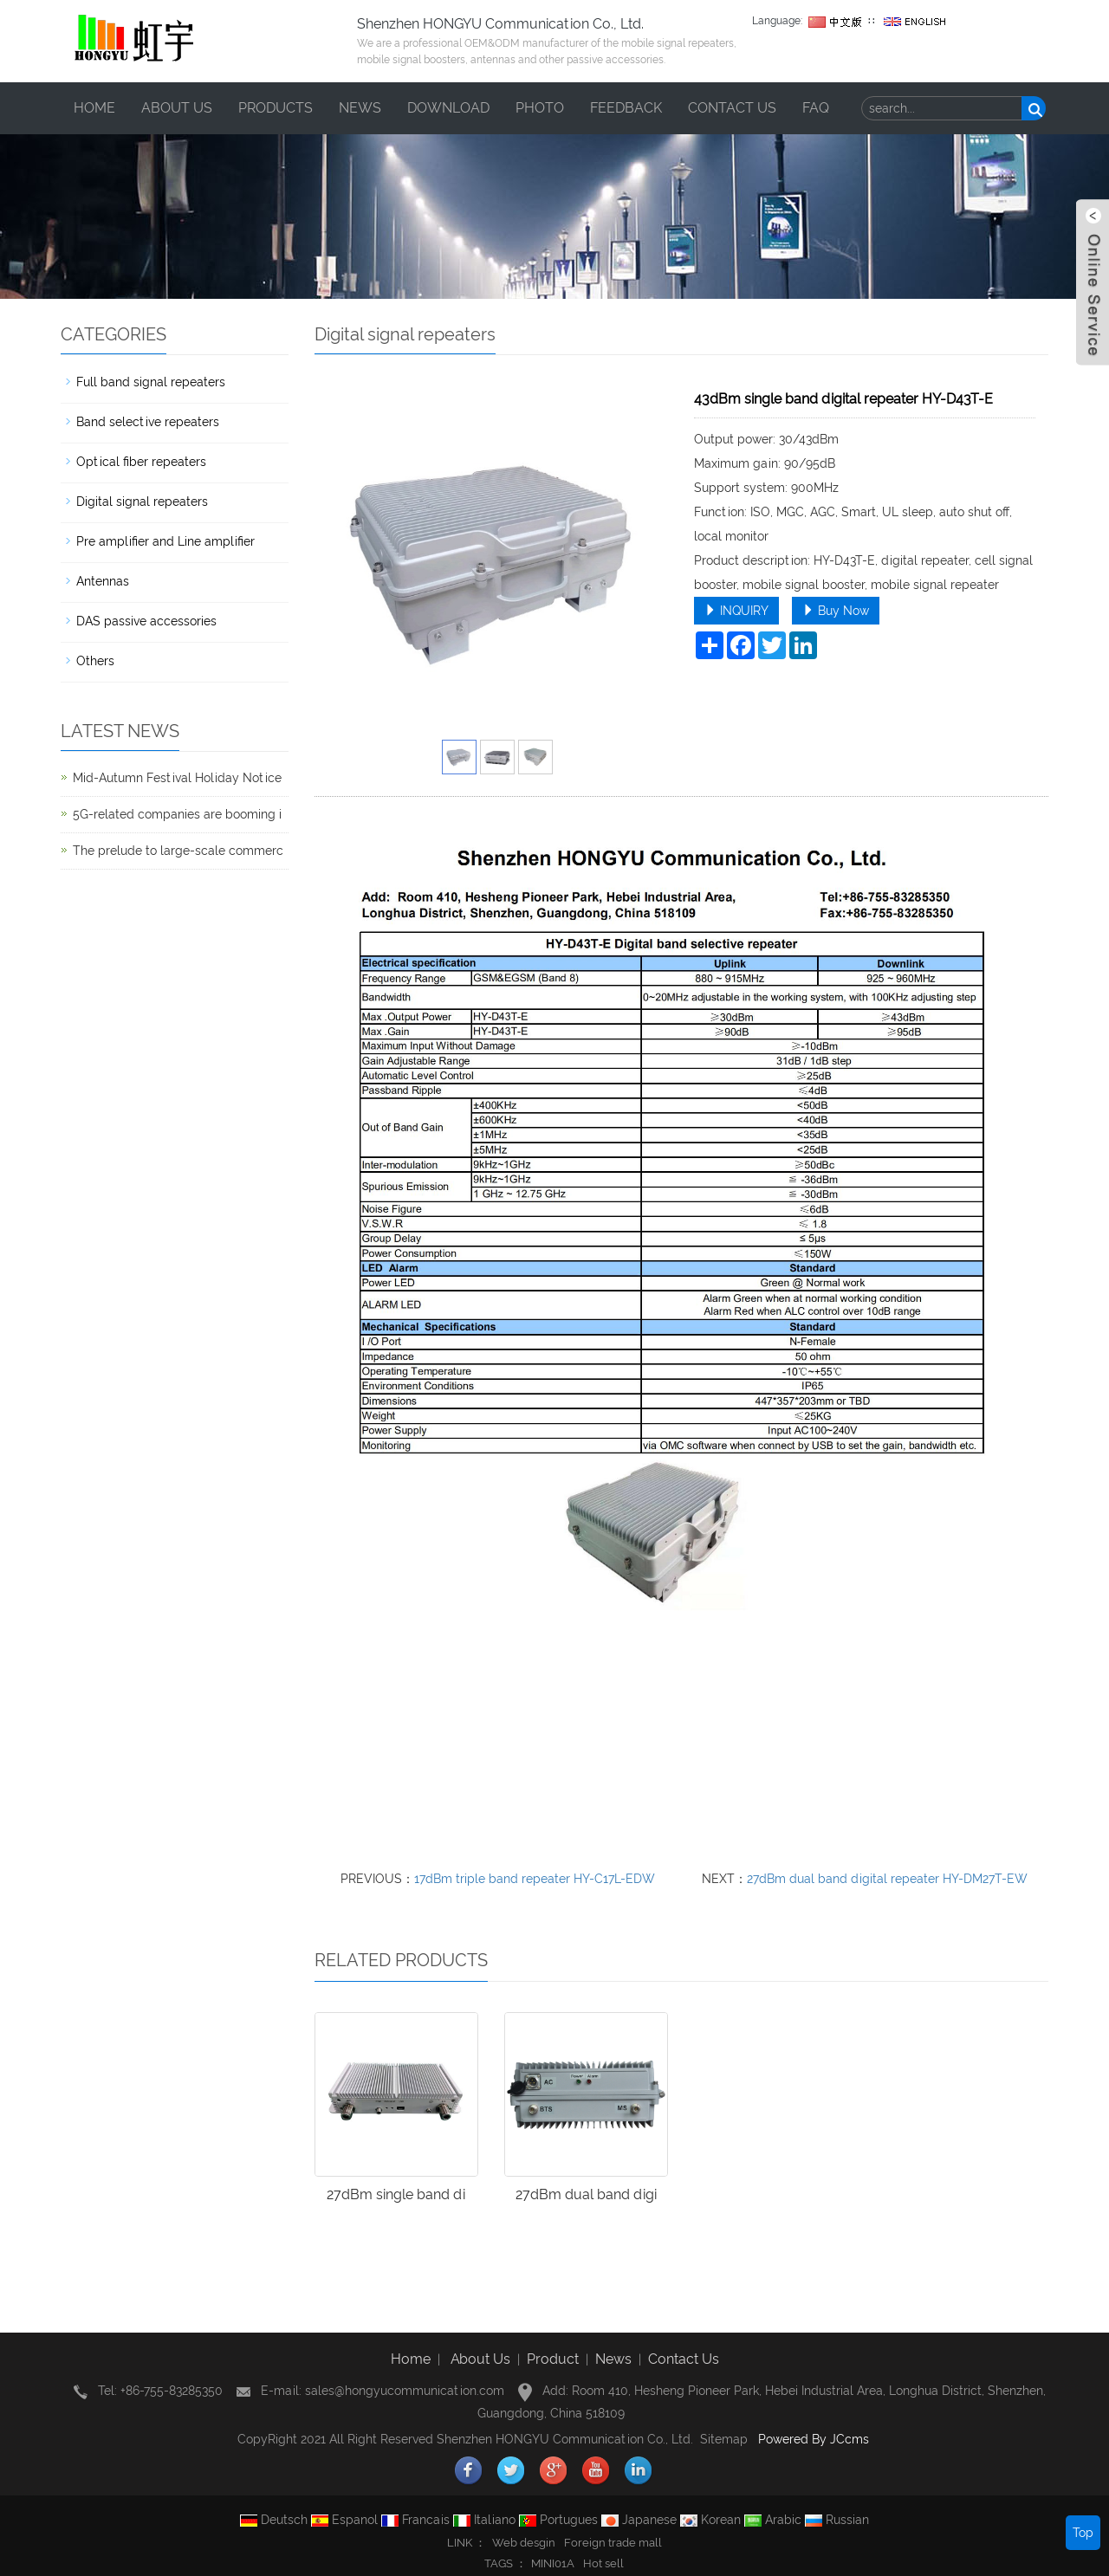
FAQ (815, 108)
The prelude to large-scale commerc (178, 851)
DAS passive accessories (146, 621)
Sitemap (724, 2439)
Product (553, 2359)
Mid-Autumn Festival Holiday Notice (177, 778)
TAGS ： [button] (505, 2563)
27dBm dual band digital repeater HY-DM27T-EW (887, 1879)
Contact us (732, 108)
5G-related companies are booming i (177, 814)
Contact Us (683, 2359)
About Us (480, 2359)
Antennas (102, 581)
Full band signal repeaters (150, 382)
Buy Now (835, 611)
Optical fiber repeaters (141, 462)
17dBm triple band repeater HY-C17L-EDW (534, 1879)
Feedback (626, 108)
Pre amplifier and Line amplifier (165, 541)
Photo (540, 108)
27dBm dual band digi (586, 2194)
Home (94, 108)
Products (275, 108)
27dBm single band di (396, 2194)
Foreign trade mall (613, 2542)
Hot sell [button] (603, 2563)
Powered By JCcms (815, 2439)
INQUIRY (736, 611)
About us (176, 108)
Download (448, 108)
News (360, 108)
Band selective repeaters (147, 422)
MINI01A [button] (552, 2563)
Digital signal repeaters (142, 501)
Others (95, 661)
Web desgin (523, 2542)
